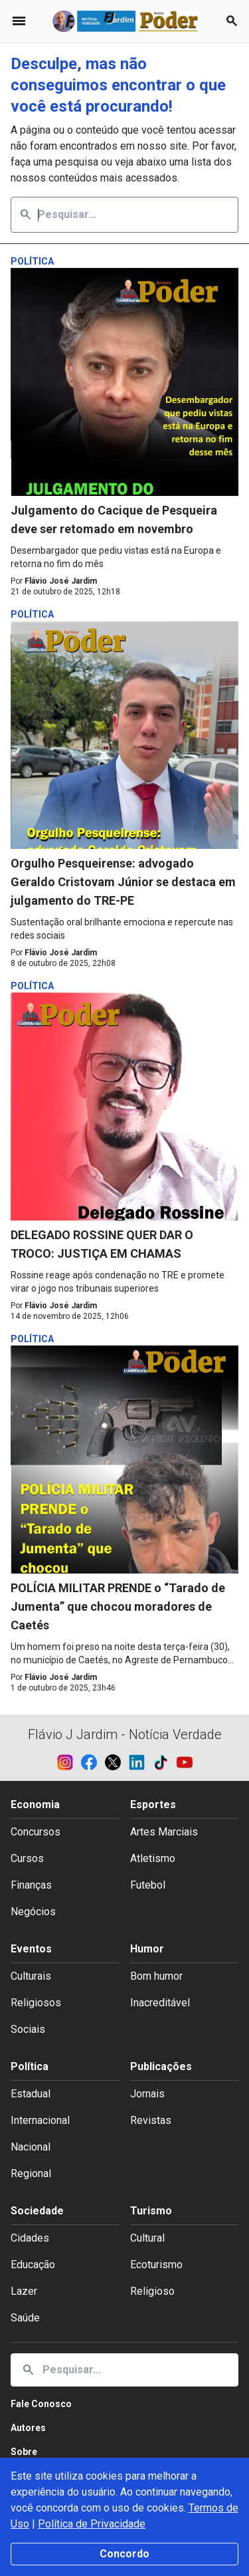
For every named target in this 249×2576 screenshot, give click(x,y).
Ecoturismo (156, 2264)
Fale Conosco (41, 2404)
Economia (35, 1804)
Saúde (25, 2317)
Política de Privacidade (91, 2523)
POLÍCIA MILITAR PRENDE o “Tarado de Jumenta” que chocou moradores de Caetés (118, 1606)
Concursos (35, 1831)
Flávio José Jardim (61, 581)
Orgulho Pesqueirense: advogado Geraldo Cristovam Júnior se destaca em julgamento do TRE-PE (123, 881)
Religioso (152, 2291)
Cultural (147, 2238)
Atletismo (152, 1858)
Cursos (27, 1858)
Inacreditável (160, 2002)
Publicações (161, 2066)
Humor (147, 1948)
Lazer (24, 2291)
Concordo (124, 2553)
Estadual (30, 2093)
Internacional (40, 2120)
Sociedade (37, 2210)
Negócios (33, 1911)
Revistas (150, 2120)
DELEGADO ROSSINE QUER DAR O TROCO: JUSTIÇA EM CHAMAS (102, 1244)
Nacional (30, 2147)
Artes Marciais (164, 1831)
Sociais (28, 2029)
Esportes (153, 1804)
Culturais (31, 1976)
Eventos (31, 1948)
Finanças (31, 1885)
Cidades (30, 2238)
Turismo (151, 2210)
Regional (31, 2173)
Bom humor (156, 1976)
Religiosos (36, 2002)
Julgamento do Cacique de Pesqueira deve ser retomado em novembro (114, 519)
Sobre (24, 2451)
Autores (28, 2427)
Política (29, 2066)
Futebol (147, 1885)
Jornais (147, 2093)
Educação (33, 2264)
